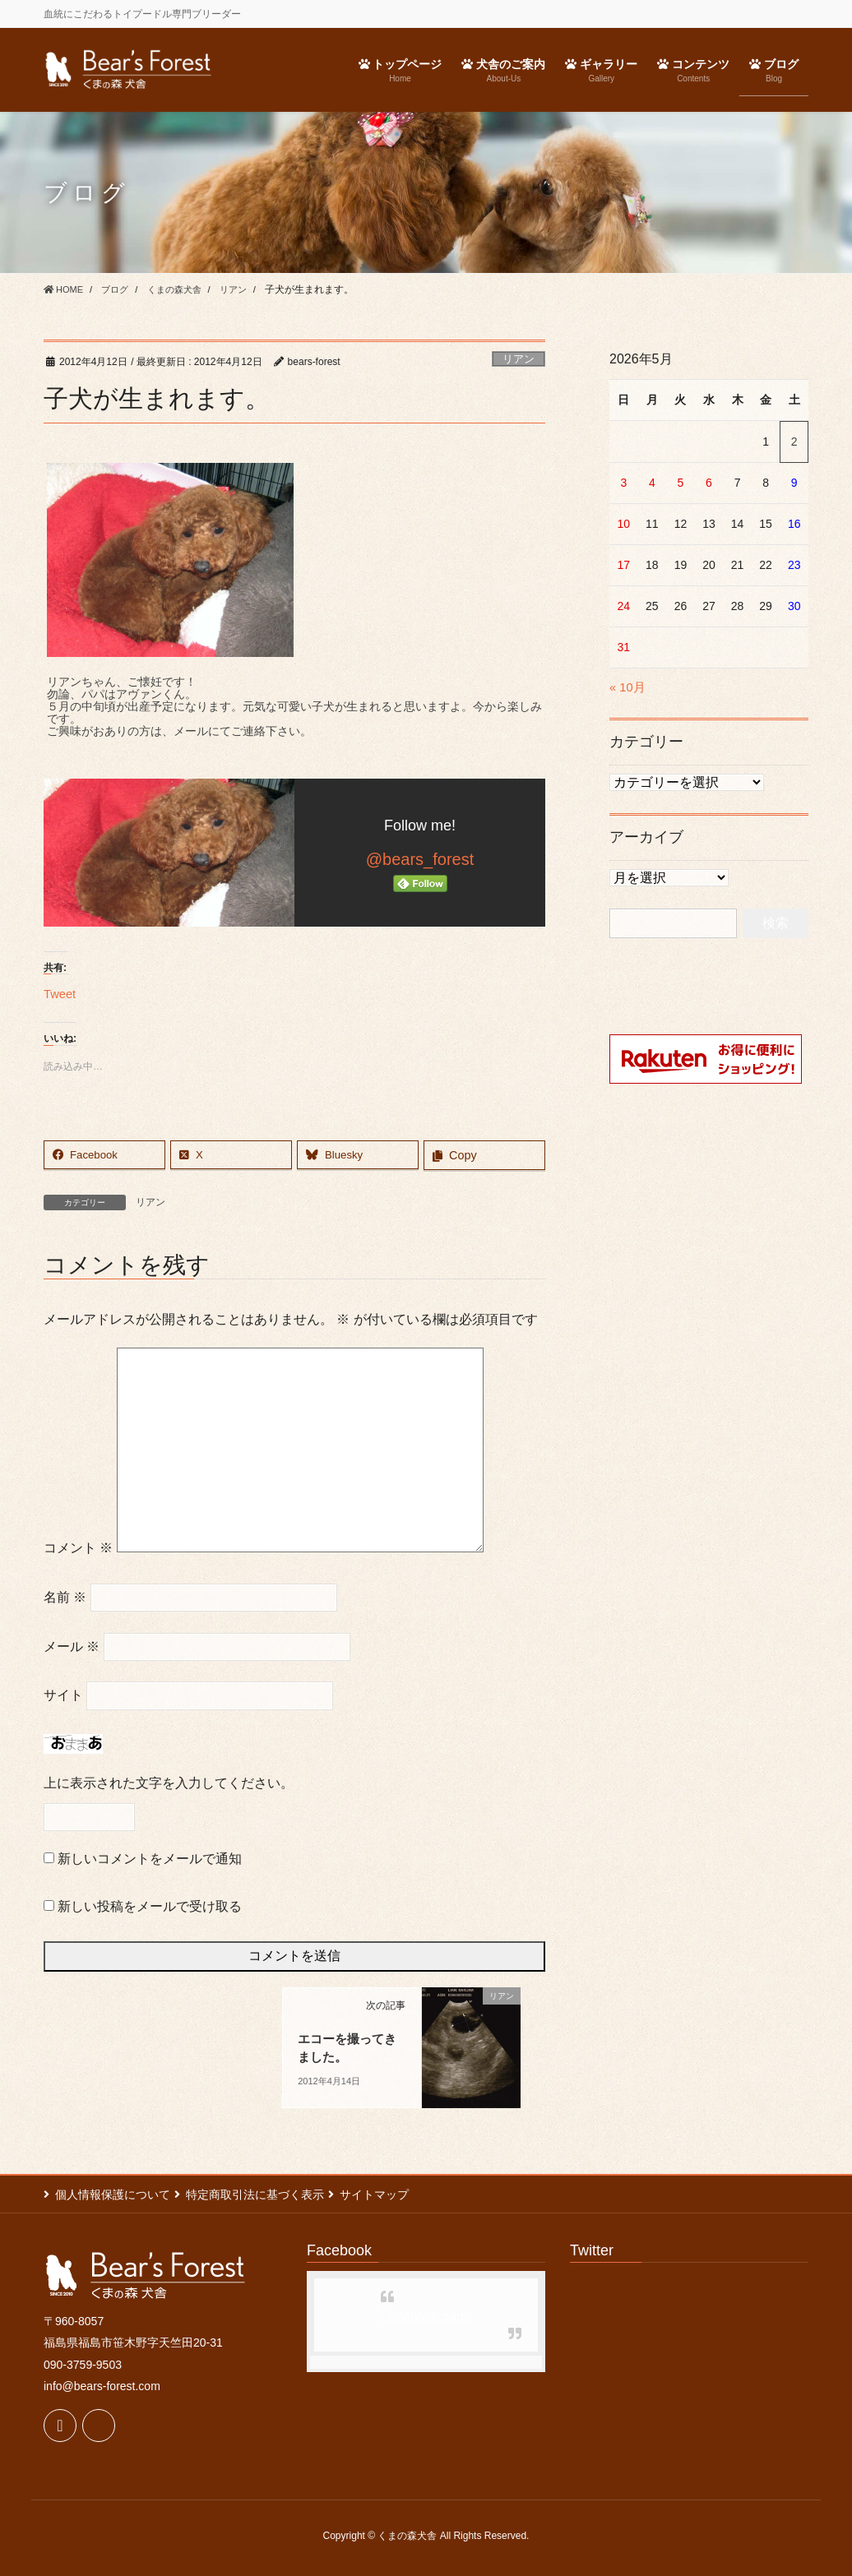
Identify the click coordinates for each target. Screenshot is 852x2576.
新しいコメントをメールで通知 (150, 1859)
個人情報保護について (112, 2194)
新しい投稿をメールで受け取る (150, 1906)
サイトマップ (390, 2194)
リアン (518, 359)
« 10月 (628, 687)
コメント (78, 1549)
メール (72, 1646)
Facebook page (426, 2317)
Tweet (61, 993)
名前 (65, 1597)
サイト (63, 1696)
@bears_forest (420, 859)
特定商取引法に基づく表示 (263, 2194)
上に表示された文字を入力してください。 (169, 1784)
